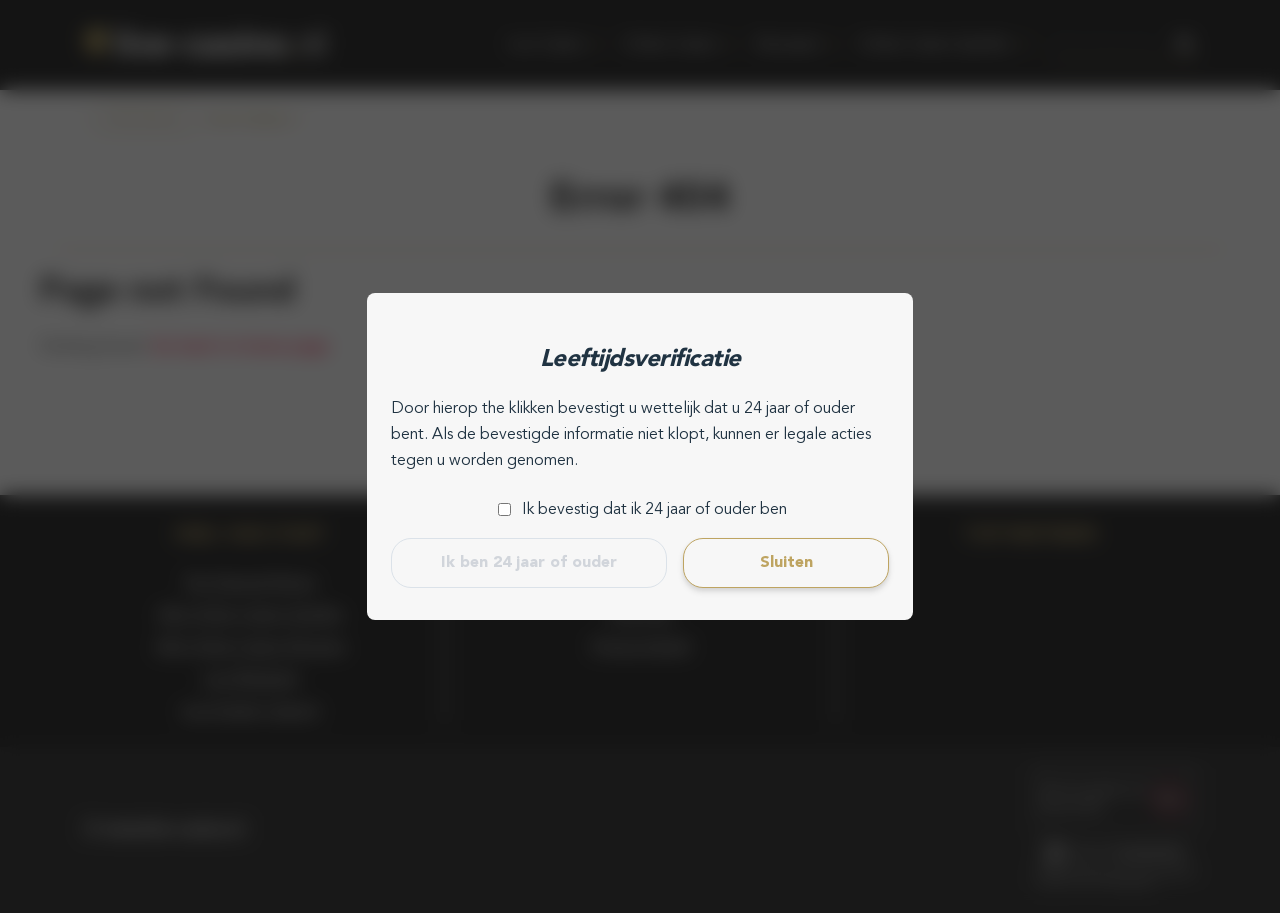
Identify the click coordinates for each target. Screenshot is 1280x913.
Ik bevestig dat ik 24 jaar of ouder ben (654, 510)
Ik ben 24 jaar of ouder (529, 563)
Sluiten (786, 563)
